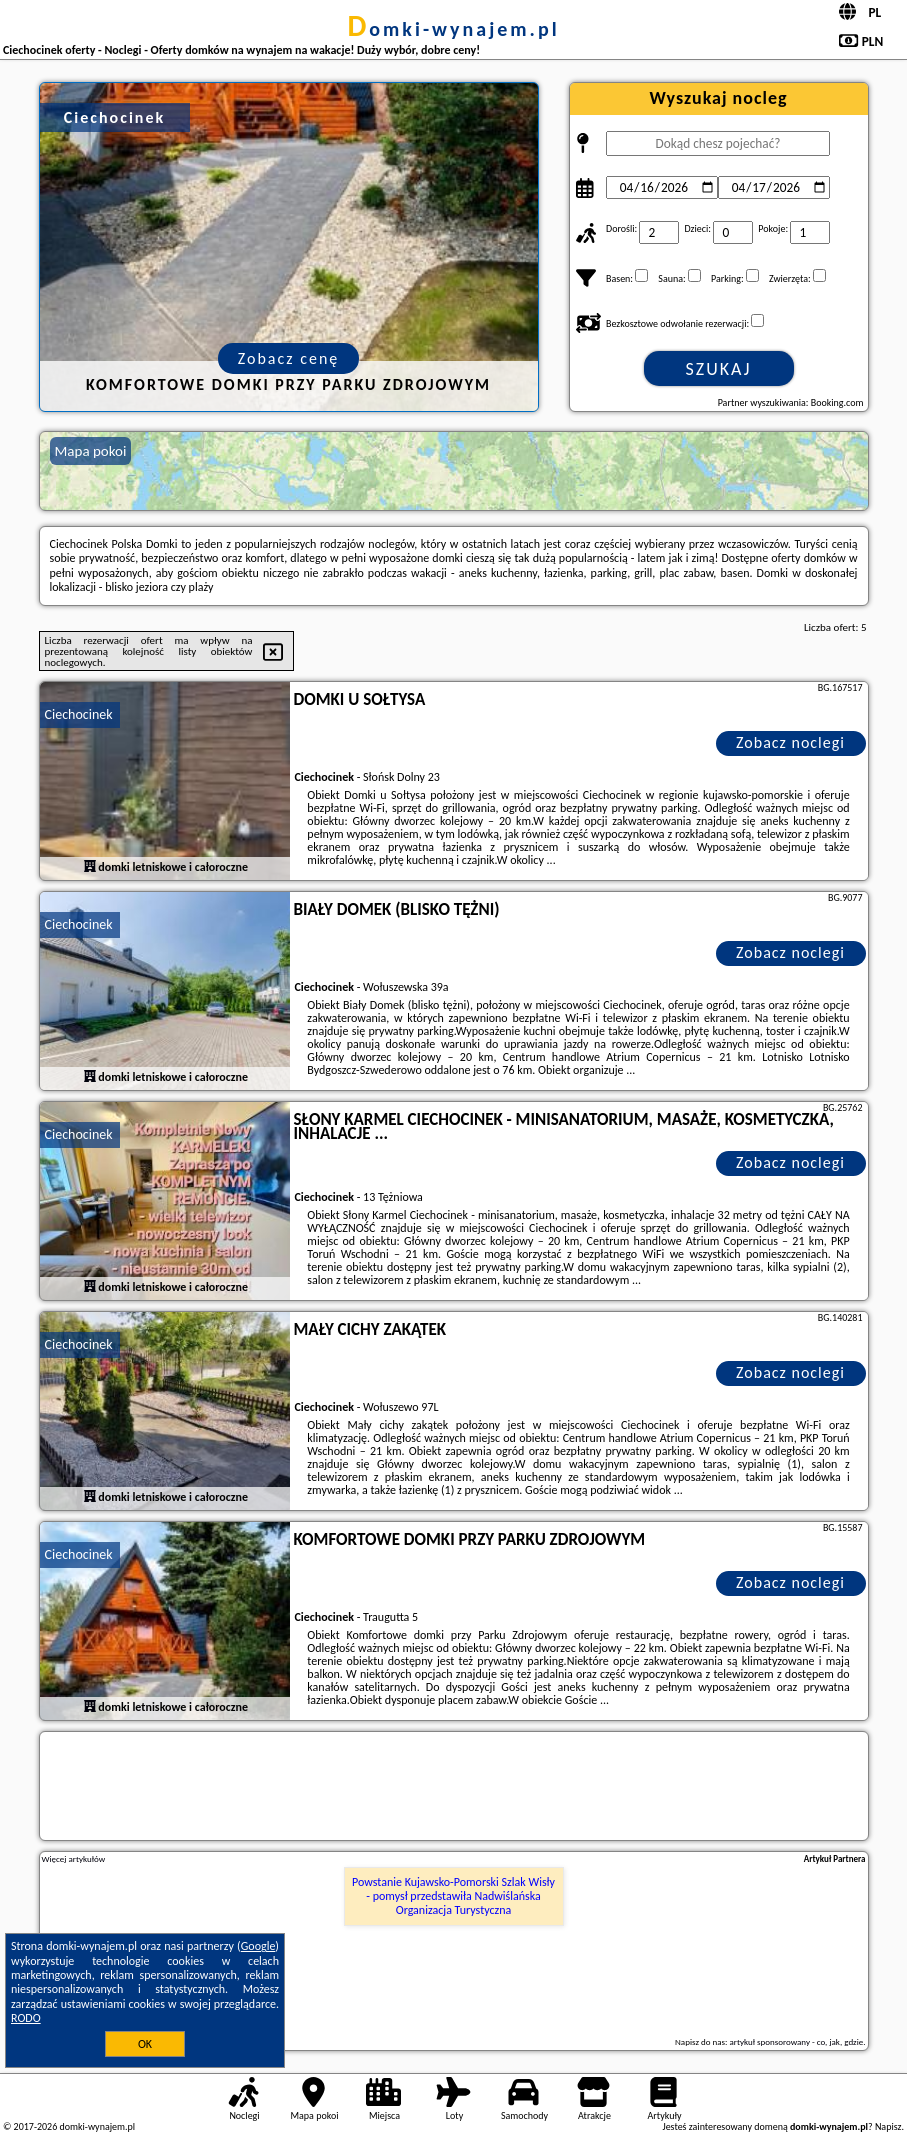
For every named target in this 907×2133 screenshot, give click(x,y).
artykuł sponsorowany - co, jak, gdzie (797, 2041)
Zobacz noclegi (790, 742)
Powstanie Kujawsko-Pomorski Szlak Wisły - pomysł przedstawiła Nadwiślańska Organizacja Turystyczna (453, 1896)
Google (258, 1946)
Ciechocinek (79, 714)
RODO (26, 2018)
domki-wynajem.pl (453, 29)
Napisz (888, 2126)
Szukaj (719, 369)
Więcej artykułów (74, 1859)
